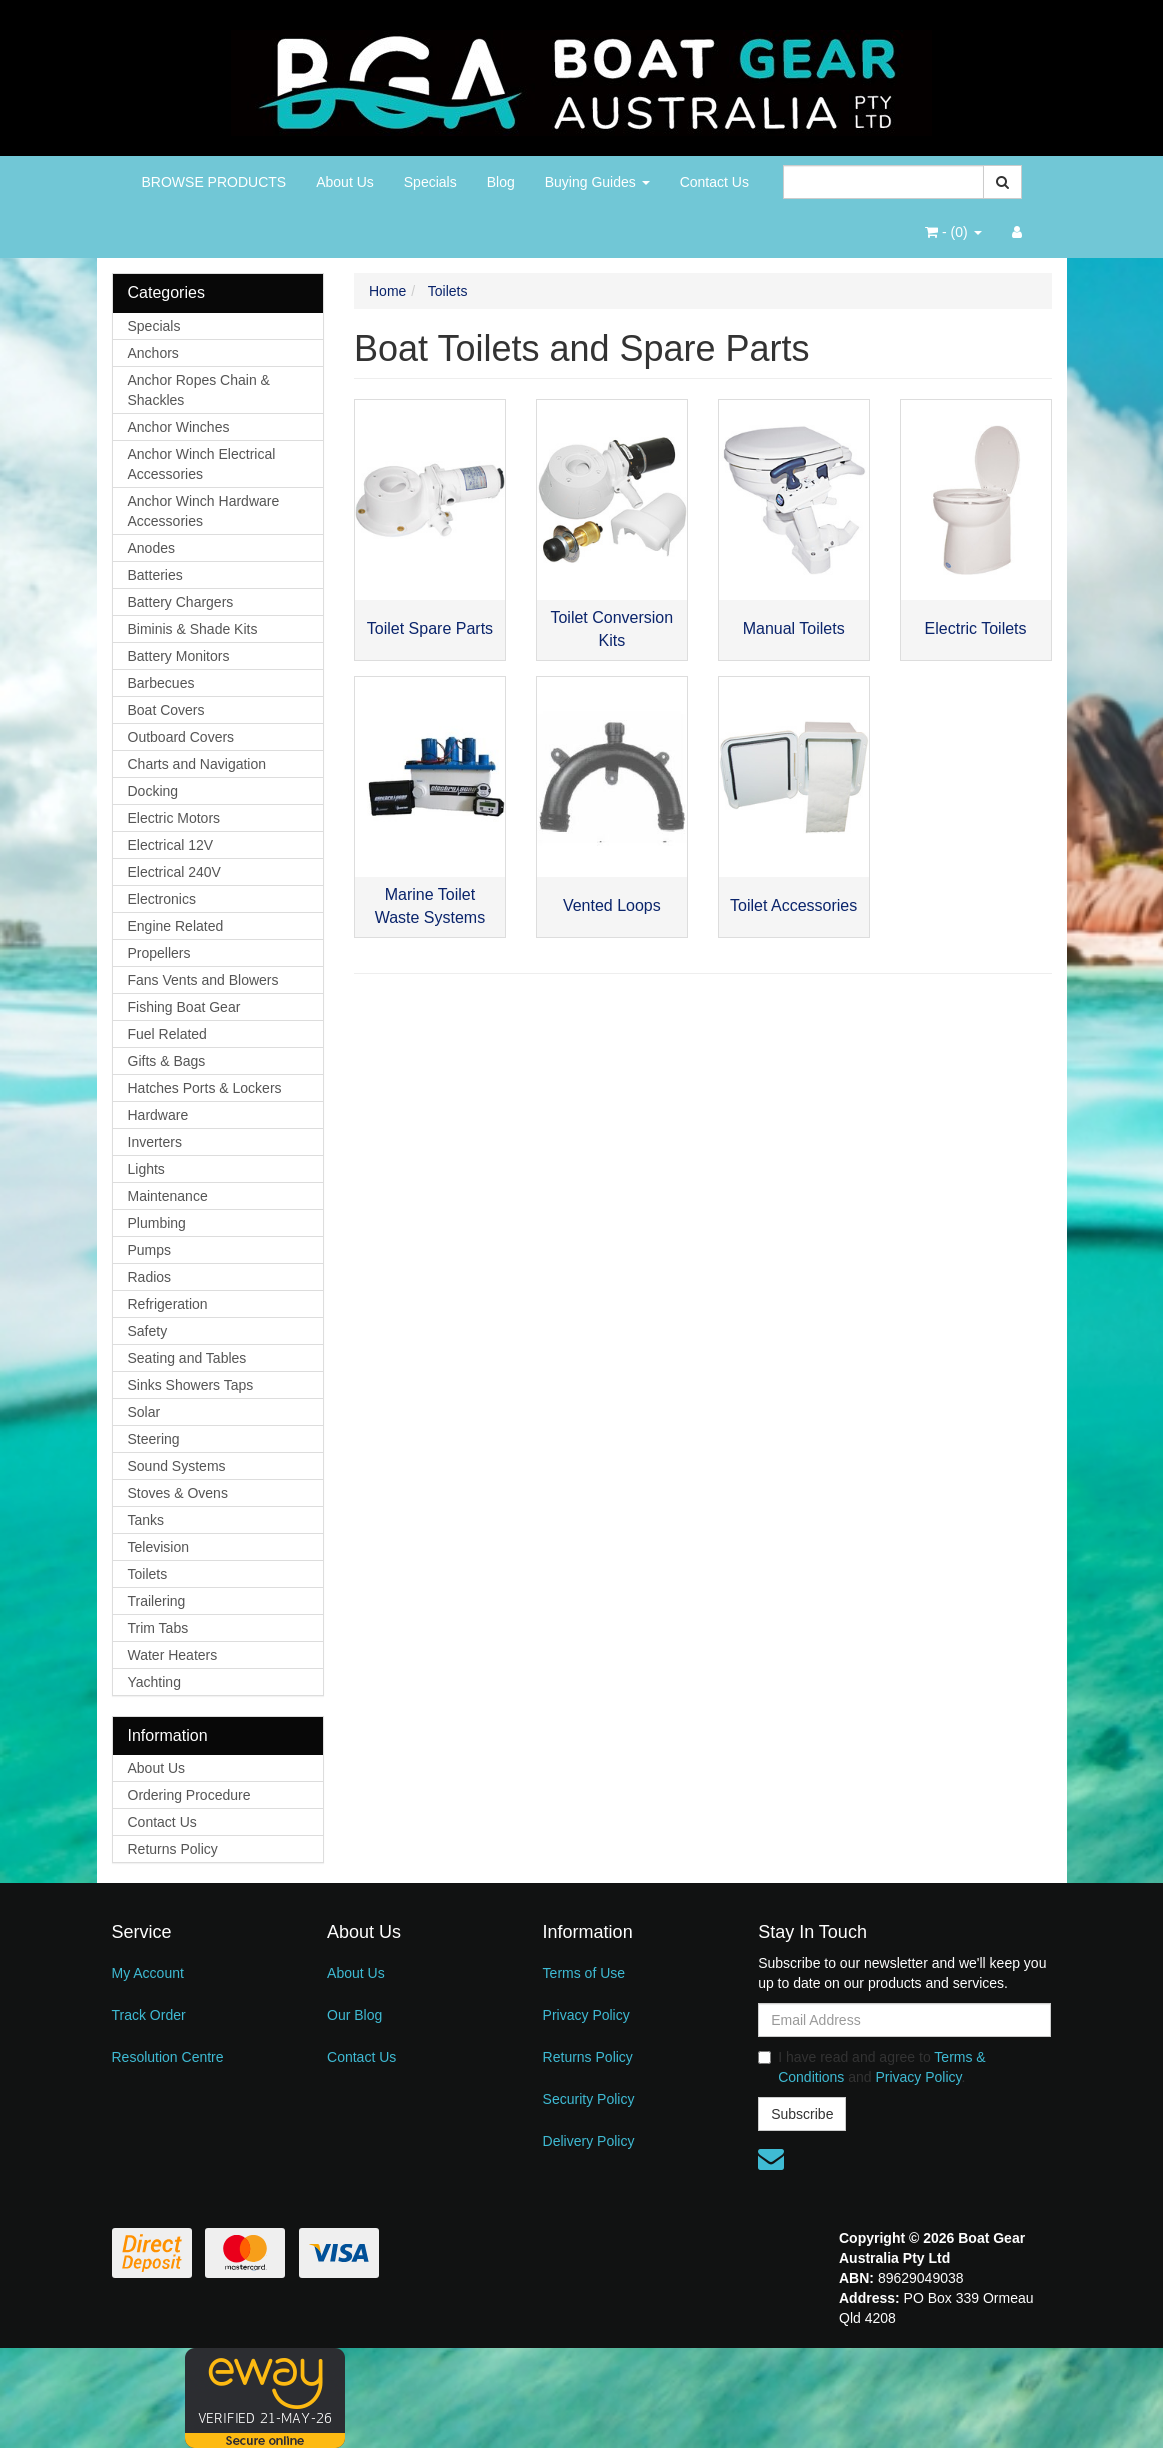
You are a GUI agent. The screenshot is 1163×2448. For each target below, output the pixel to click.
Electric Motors (174, 818)
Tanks (146, 1520)
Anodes (151, 548)
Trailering (157, 1601)
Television (158, 1547)
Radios (150, 1277)
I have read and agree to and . (872, 2067)
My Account (148, 1973)
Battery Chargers (181, 602)
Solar (144, 1412)
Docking (153, 791)
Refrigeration (168, 1304)
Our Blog (354, 2015)
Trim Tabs (158, 1628)
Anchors (153, 353)
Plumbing (157, 1223)
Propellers (159, 953)
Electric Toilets (976, 628)
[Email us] (771, 2159)
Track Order (149, 2015)
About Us (345, 182)
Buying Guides (597, 182)
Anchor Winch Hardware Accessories (204, 511)
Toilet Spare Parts (430, 628)
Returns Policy (173, 1849)
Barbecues (161, 683)
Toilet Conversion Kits (611, 629)
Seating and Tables (187, 1358)
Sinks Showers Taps (191, 1385)
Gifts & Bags (167, 1061)
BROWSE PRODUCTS (214, 182)
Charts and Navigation (197, 764)
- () (953, 232)
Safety (148, 1331)
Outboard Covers (181, 737)
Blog (501, 182)
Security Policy (589, 2099)
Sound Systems (177, 1466)
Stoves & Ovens (178, 1493)
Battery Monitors (179, 656)
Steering (154, 1439)
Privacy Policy (586, 2015)
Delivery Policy (589, 2141)
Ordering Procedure (189, 1795)
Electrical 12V (171, 845)
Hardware (158, 1115)
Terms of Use (584, 1973)
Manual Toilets (794, 628)
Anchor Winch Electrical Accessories (202, 464)
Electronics (162, 899)
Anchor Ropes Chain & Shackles (199, 390)
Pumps (150, 1250)
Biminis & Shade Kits (193, 629)
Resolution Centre (168, 2057)
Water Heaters (173, 1655)
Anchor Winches (179, 427)
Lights (146, 1169)
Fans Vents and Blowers (203, 980)
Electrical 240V (174, 872)
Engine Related (176, 926)
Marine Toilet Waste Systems (430, 906)
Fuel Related (167, 1034)
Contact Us (714, 182)
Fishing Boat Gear (184, 1007)
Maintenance (168, 1196)
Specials (430, 182)
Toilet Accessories (793, 905)
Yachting (154, 1682)
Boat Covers (166, 710)
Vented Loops (612, 905)
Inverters (155, 1142)
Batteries (155, 575)
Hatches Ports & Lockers (205, 1088)
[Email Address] (904, 2020)
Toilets (148, 1574)
